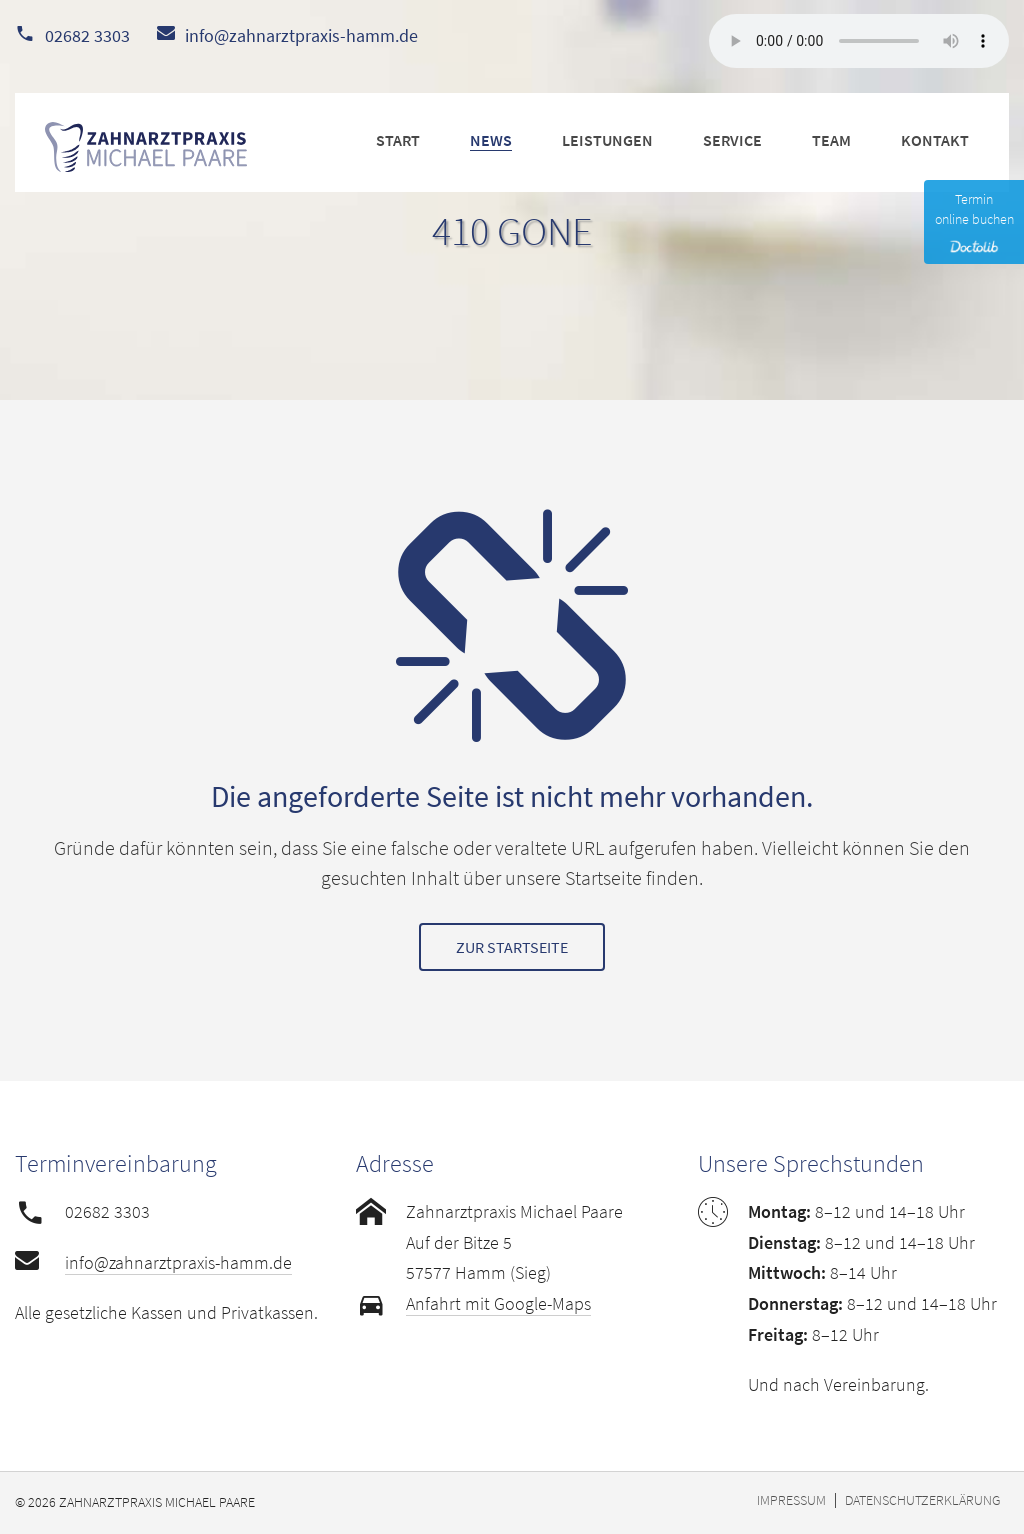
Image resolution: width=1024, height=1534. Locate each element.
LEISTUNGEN (607, 140)
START (398, 140)
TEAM (831, 140)
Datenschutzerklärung (922, 1500)
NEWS (491, 140)
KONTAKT (935, 140)
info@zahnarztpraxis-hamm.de (301, 35)
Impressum (791, 1500)
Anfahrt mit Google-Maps (498, 1303)
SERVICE (732, 140)
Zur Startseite (512, 947)
